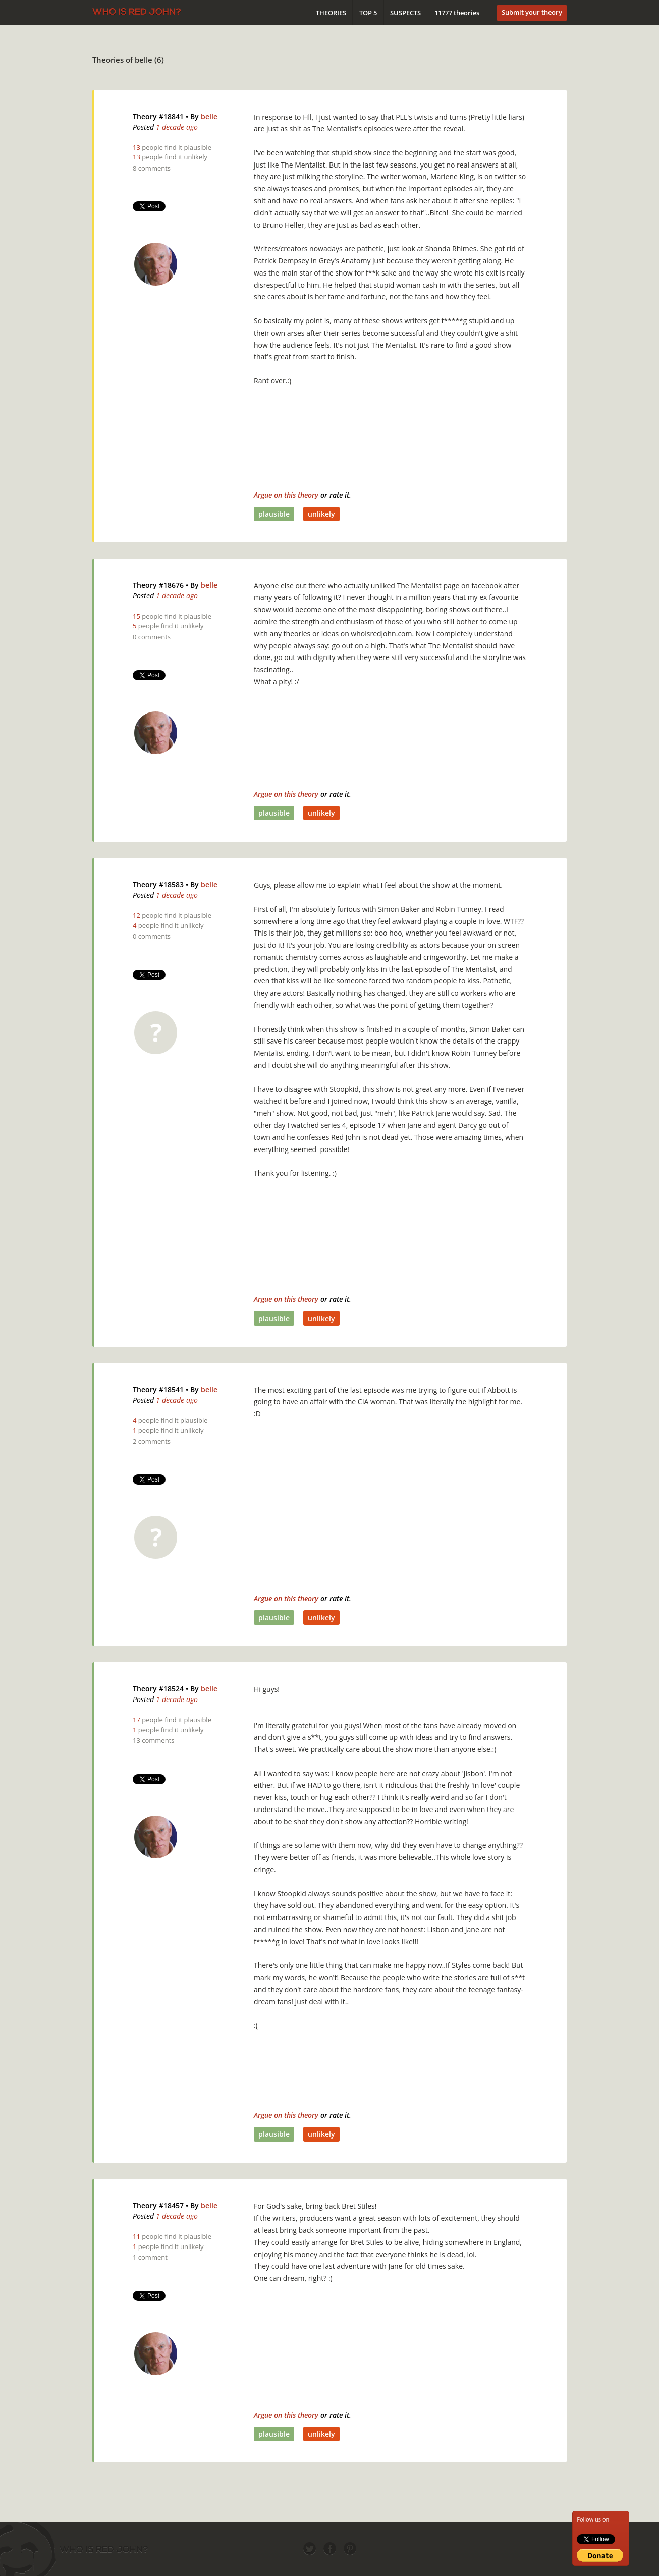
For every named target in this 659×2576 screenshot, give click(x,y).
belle (209, 116)
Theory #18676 (158, 585)
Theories (331, 12)
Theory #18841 (158, 116)
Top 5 (368, 12)
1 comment (150, 2257)
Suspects (405, 12)
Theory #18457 (158, 2205)
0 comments (152, 636)
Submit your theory (532, 12)
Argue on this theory (286, 495)
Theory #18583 (158, 884)
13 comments (153, 1740)
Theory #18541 (158, 1389)
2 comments (152, 1441)
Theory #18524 (158, 1688)
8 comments (152, 168)
